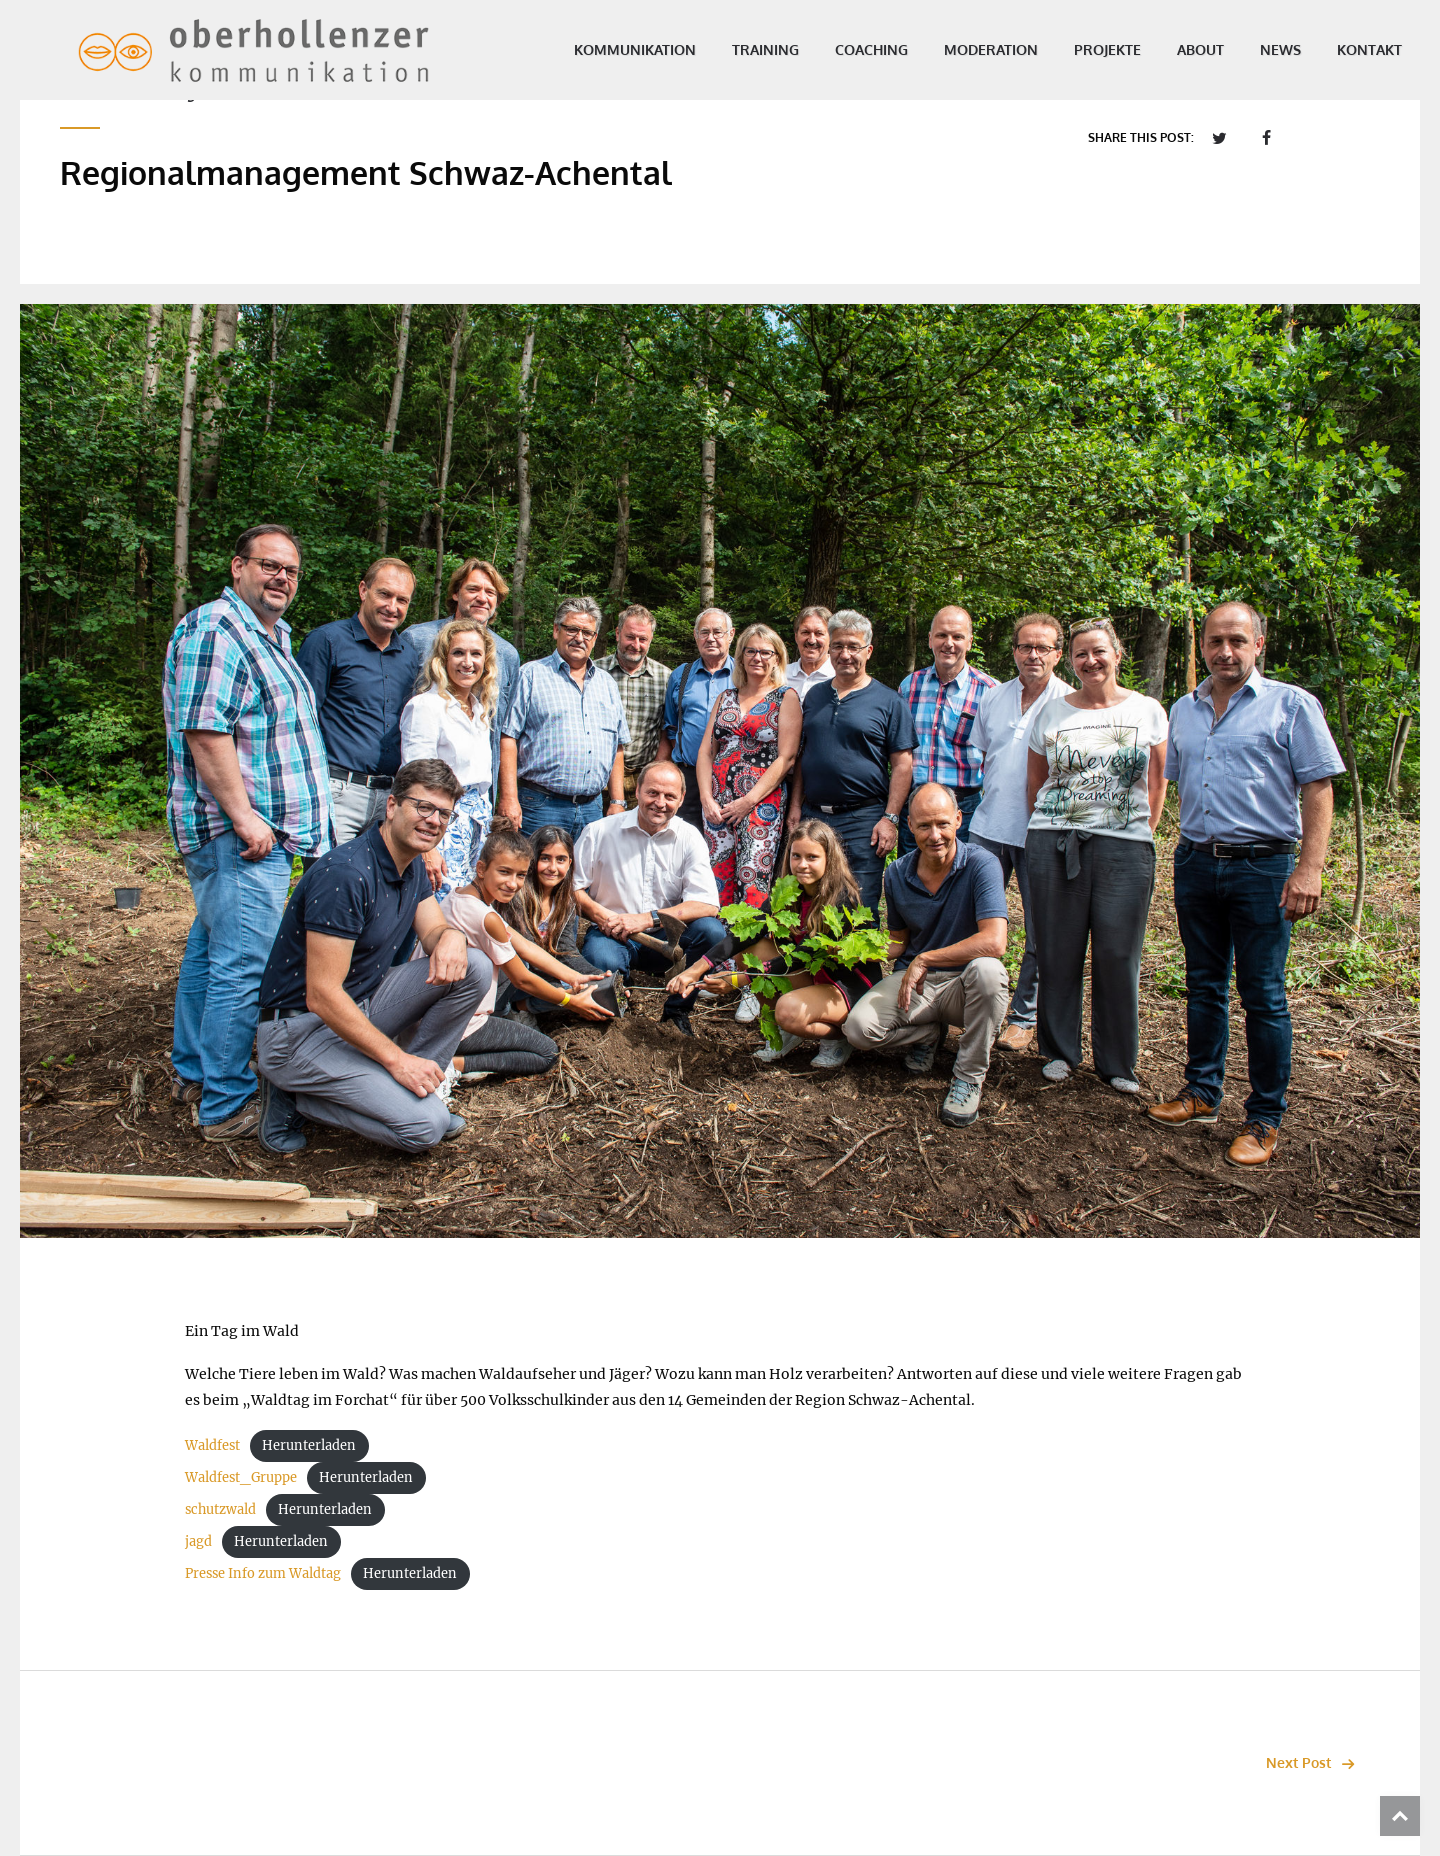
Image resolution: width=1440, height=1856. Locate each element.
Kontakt (1329, 49)
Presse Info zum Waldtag (263, 1573)
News (1240, 49)
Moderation (951, 49)
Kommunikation (595, 49)
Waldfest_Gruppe (241, 1477)
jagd (198, 1541)
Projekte (1067, 49)
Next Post (1315, 1762)
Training (725, 49)
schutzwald (220, 1509)
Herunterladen (309, 1445)
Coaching (831, 49)
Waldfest (212, 1445)
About (1160, 49)
